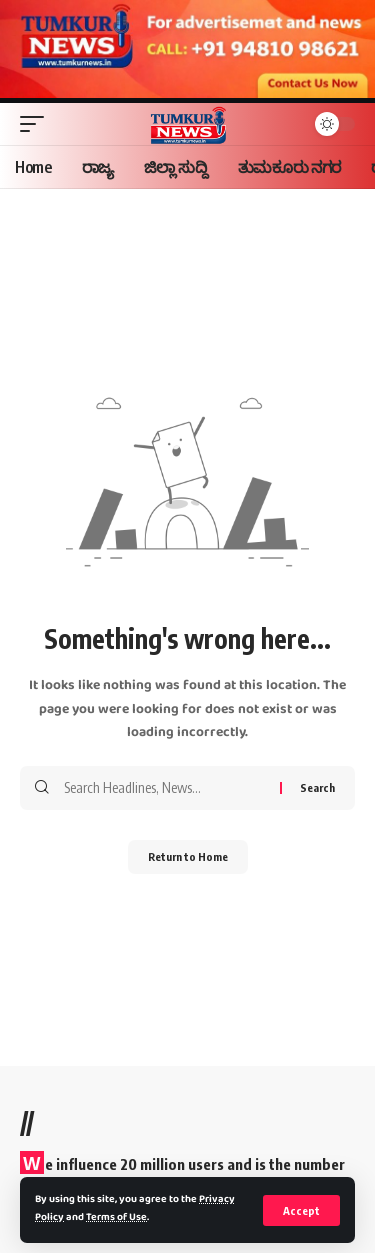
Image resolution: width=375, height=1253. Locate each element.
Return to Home (188, 856)
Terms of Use (116, 1218)
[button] (301, 1210)
